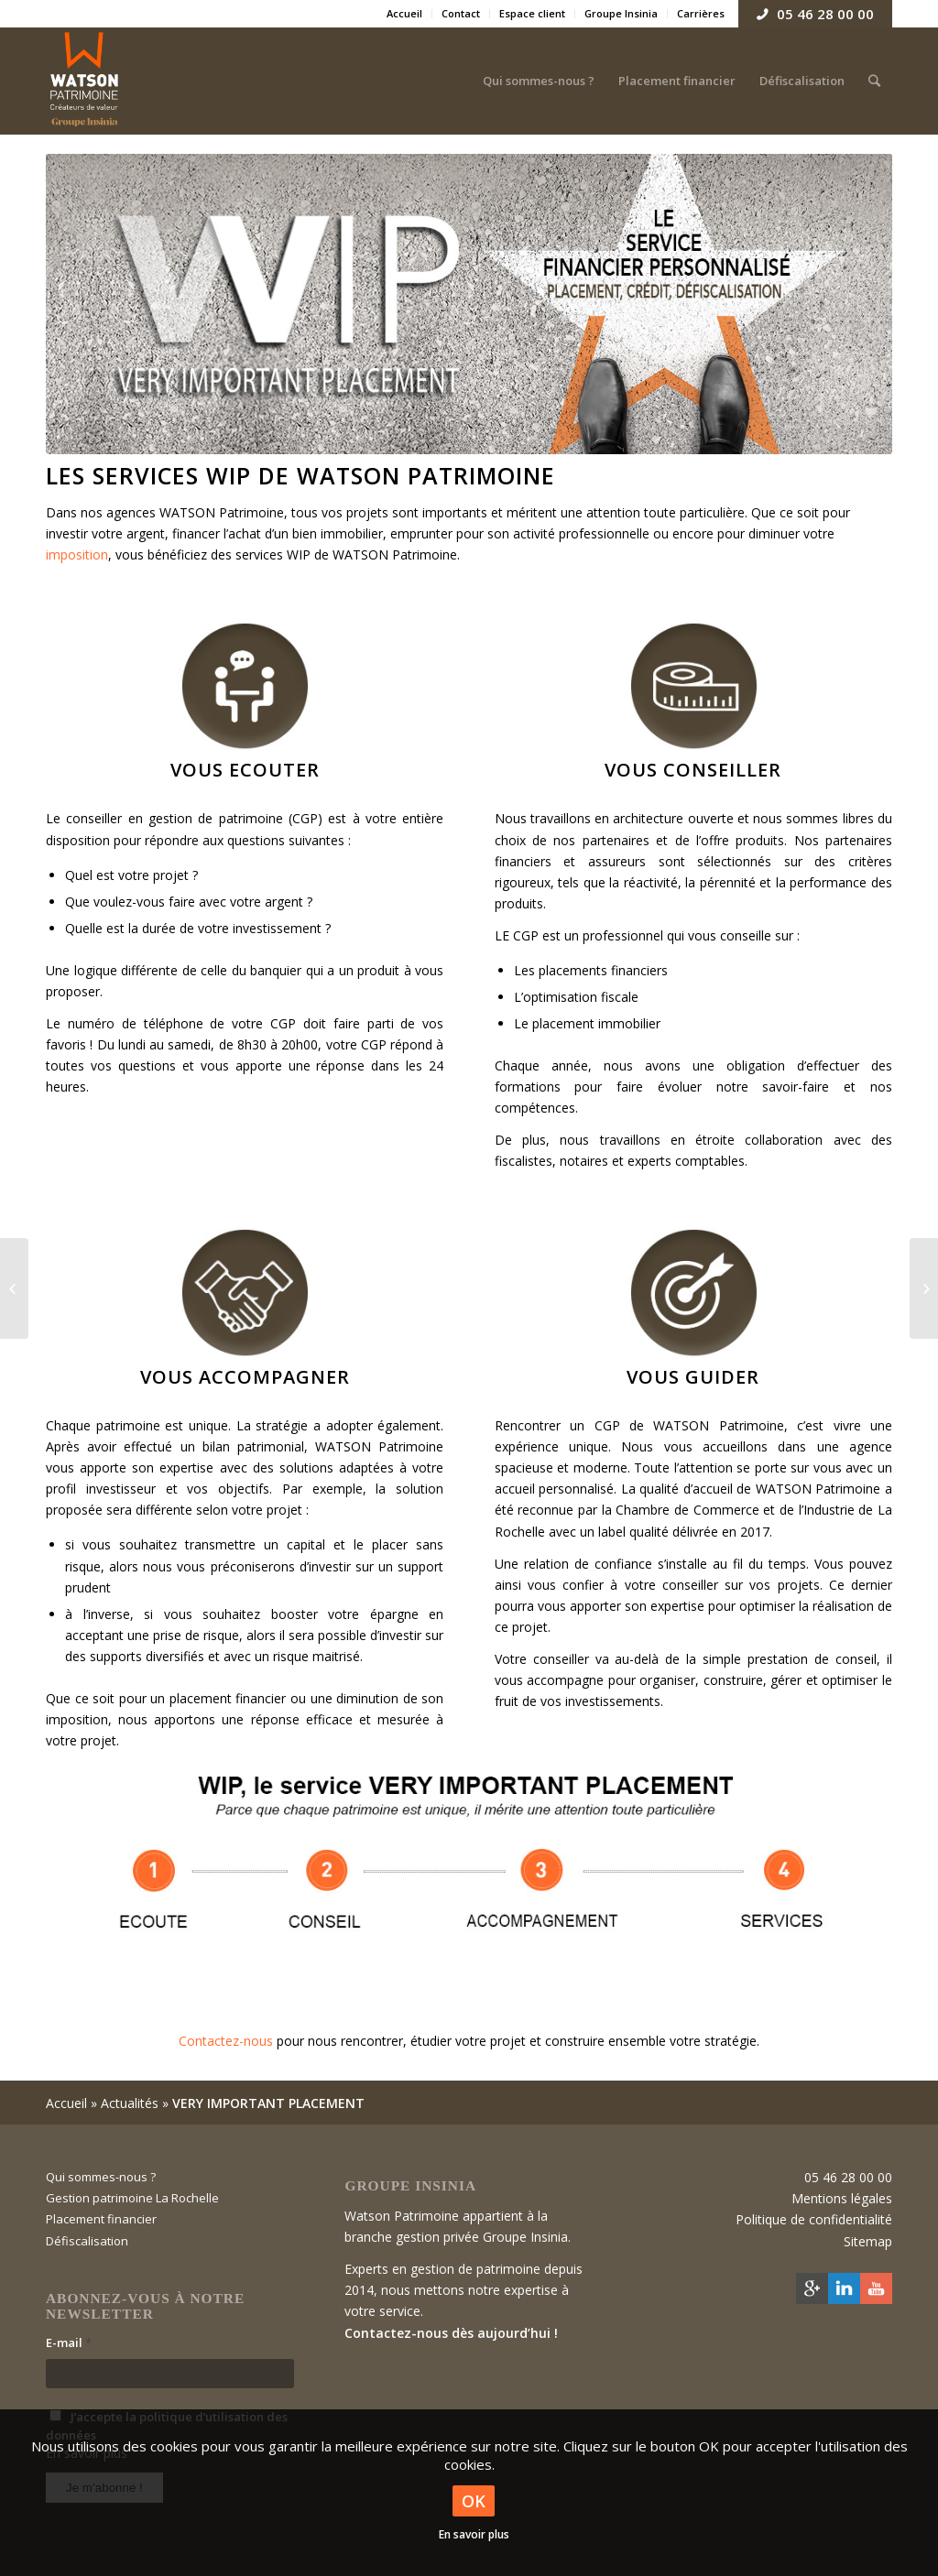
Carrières (701, 13)
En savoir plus (474, 2534)
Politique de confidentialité (814, 2219)
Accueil (404, 13)
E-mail (69, 2342)
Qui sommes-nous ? (101, 2176)
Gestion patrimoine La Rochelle (132, 2198)
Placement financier (101, 2219)
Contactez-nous (226, 2040)
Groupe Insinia (621, 13)
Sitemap (868, 2241)
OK (473, 2501)
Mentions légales (841, 2198)
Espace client (532, 13)
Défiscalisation (87, 2241)
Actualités (129, 2103)
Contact (461, 13)
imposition (77, 554)
